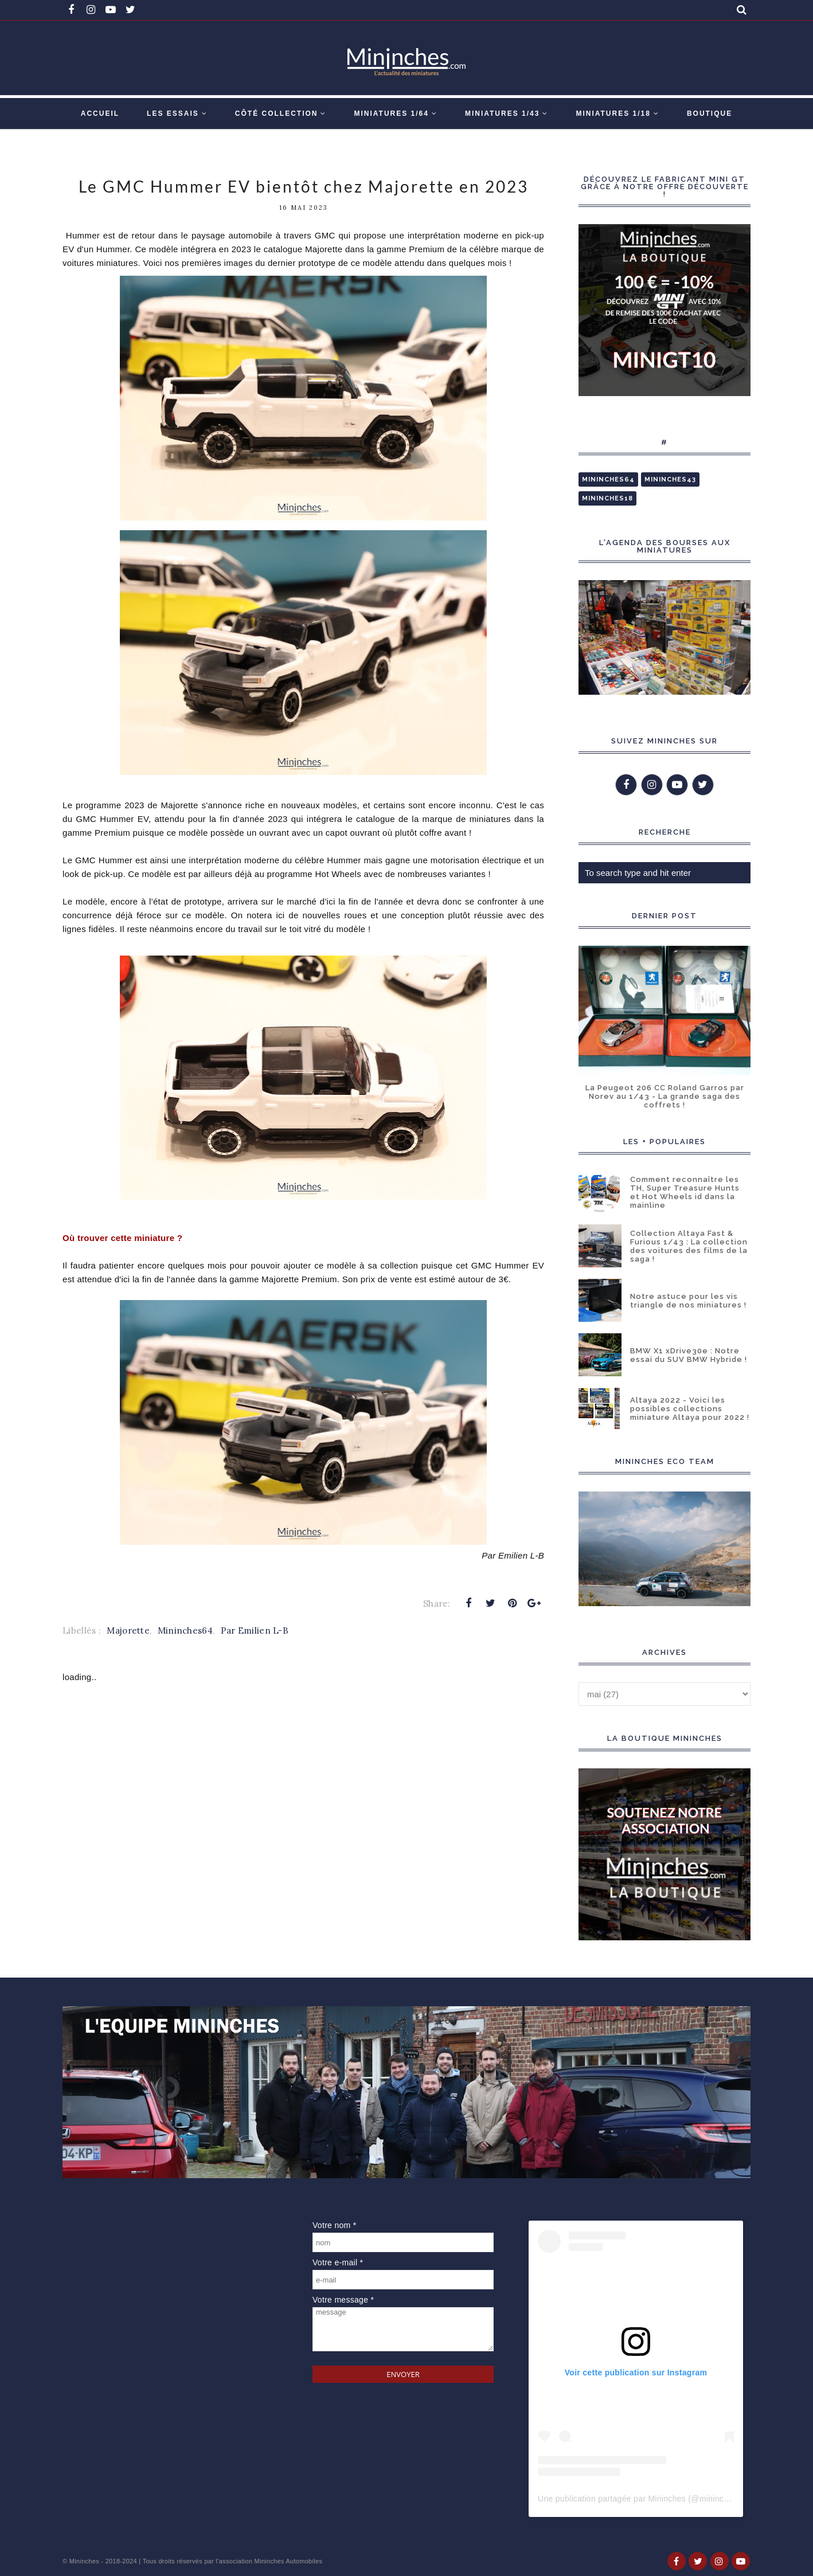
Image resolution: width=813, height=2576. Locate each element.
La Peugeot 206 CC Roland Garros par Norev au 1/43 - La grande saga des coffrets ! (664, 1096)
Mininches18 (607, 498)
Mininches (84, 2561)
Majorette (128, 1630)
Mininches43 (670, 479)
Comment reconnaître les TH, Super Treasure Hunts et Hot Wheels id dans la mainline (685, 1192)
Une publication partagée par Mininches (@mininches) (639, 2498)
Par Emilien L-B (255, 1630)
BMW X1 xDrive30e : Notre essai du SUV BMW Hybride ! (688, 1355)
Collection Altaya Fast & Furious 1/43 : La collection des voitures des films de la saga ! (689, 1246)
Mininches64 (185, 1630)
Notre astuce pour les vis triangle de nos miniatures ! (688, 1300)
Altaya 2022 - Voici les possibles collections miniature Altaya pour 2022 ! (689, 1409)
